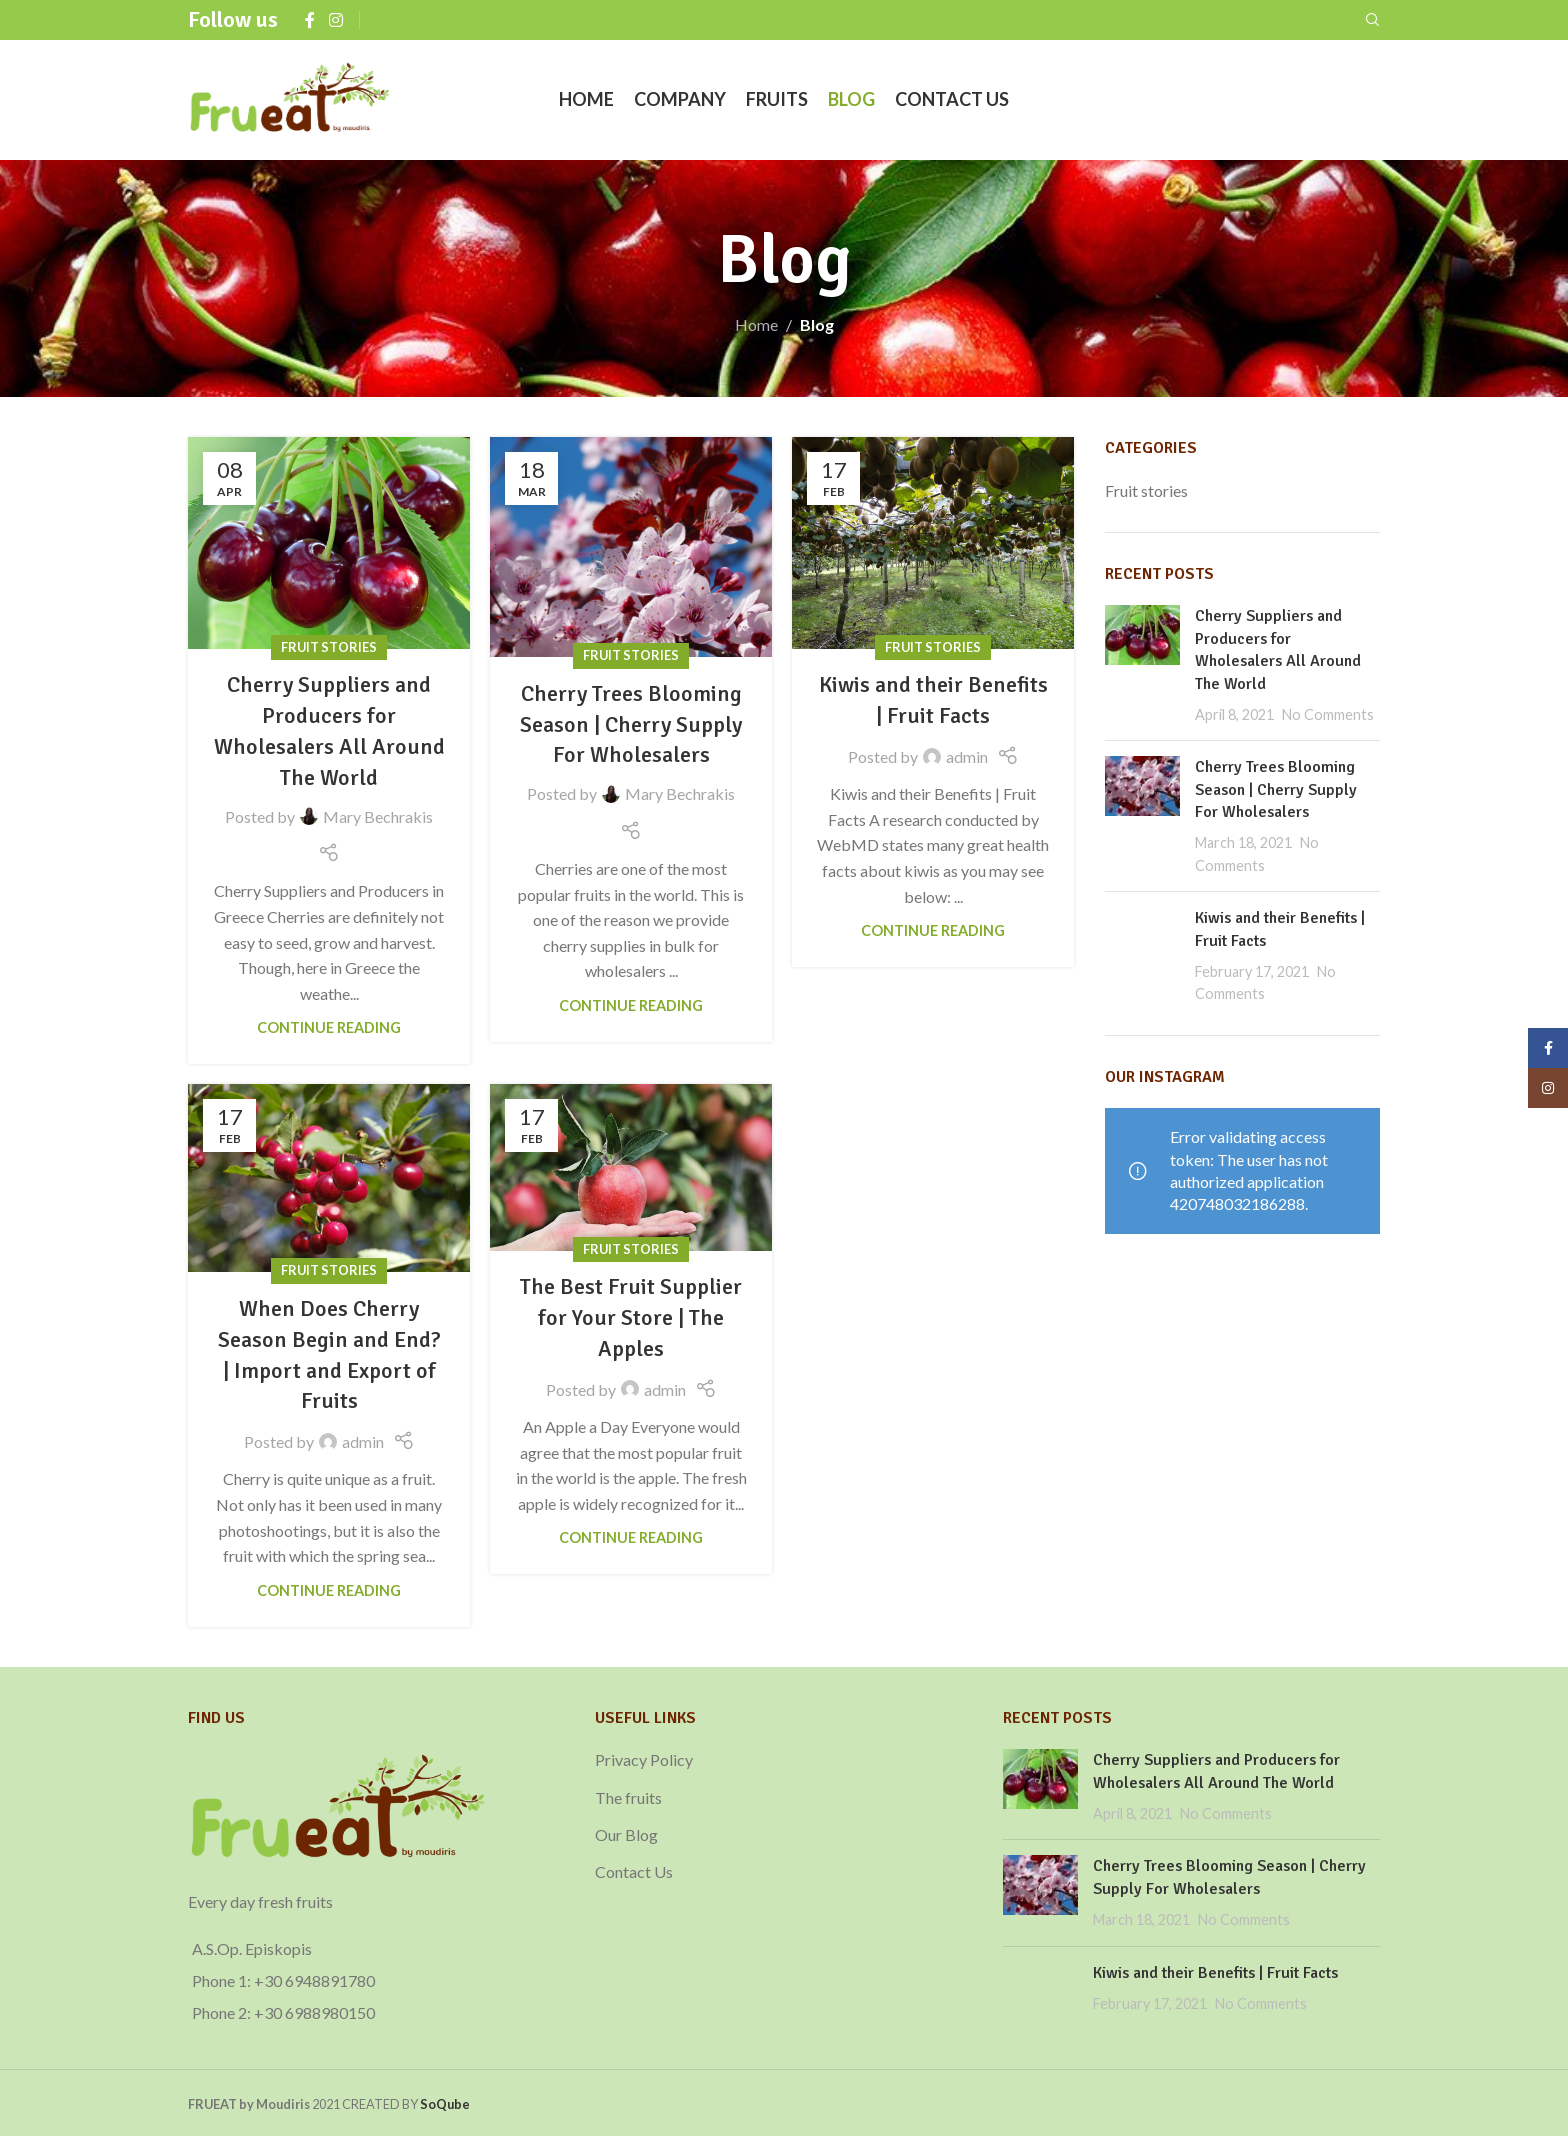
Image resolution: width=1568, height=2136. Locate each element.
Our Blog (626, 1834)
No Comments (1328, 714)
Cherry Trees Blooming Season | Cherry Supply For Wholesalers (631, 724)
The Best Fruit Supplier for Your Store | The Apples (631, 1317)
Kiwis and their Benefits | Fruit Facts (1215, 1973)
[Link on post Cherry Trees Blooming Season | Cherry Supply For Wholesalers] (631, 547)
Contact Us (634, 1871)
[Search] (1373, 20)
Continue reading (329, 1027)
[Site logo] (290, 97)
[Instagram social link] (335, 20)
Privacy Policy (644, 1759)
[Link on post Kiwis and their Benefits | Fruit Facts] (933, 543)
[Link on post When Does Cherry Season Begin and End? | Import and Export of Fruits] (329, 1178)
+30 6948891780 (314, 1980)
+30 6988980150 (314, 2012)
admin (967, 756)
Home (756, 324)
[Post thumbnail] (1142, 665)
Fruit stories (329, 647)
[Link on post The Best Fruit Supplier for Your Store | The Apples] (631, 1167)
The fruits (628, 1797)
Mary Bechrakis (378, 816)
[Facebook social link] (310, 20)
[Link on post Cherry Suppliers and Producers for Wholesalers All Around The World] (329, 543)
